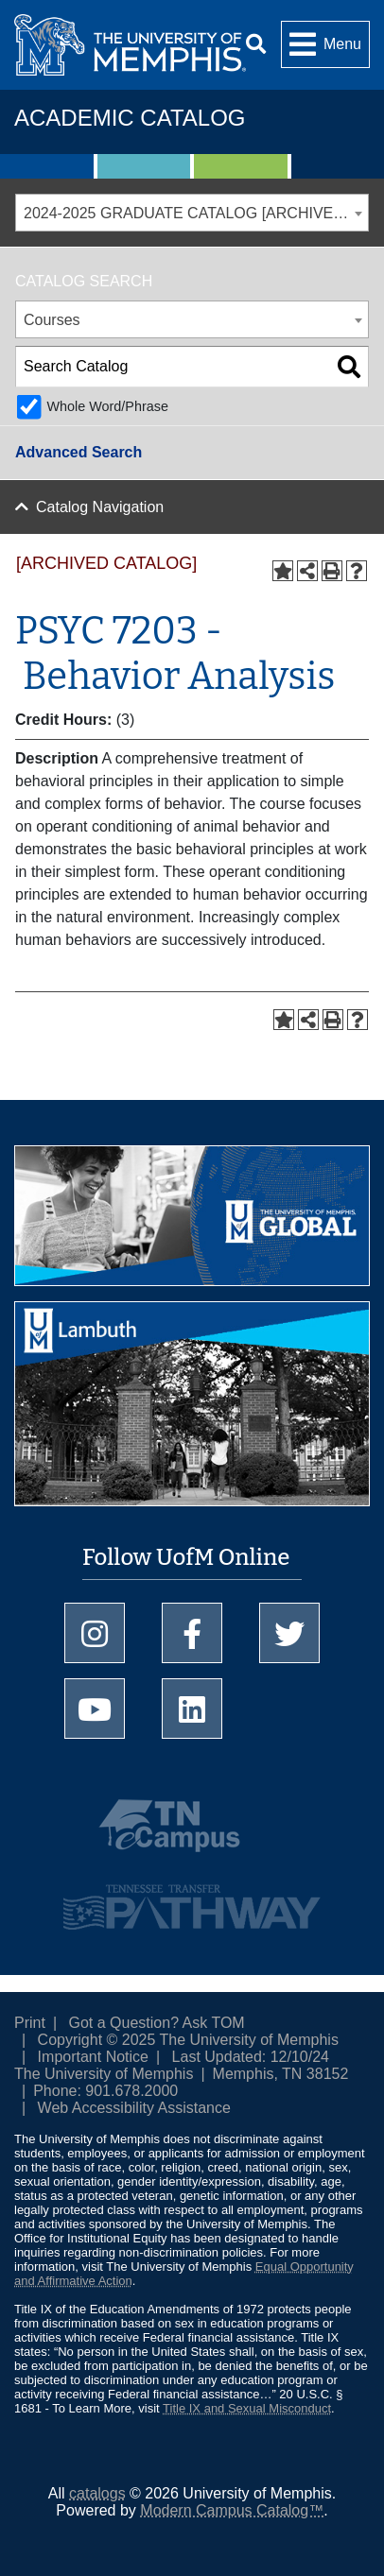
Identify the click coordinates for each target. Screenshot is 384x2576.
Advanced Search (78, 452)
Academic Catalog (129, 117)
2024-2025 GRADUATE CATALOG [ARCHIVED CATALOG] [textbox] (196, 213)
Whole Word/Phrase (107, 406)
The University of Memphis (103, 2074)
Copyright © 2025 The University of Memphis (188, 2040)
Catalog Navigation (100, 507)
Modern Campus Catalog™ (231, 2510)
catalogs (97, 2493)
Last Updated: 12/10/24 (250, 2057)
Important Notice (93, 2057)
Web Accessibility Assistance (134, 2108)
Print (29, 2023)
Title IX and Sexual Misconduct (247, 2408)
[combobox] (192, 213)
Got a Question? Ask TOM (157, 2023)
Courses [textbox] (52, 320)
